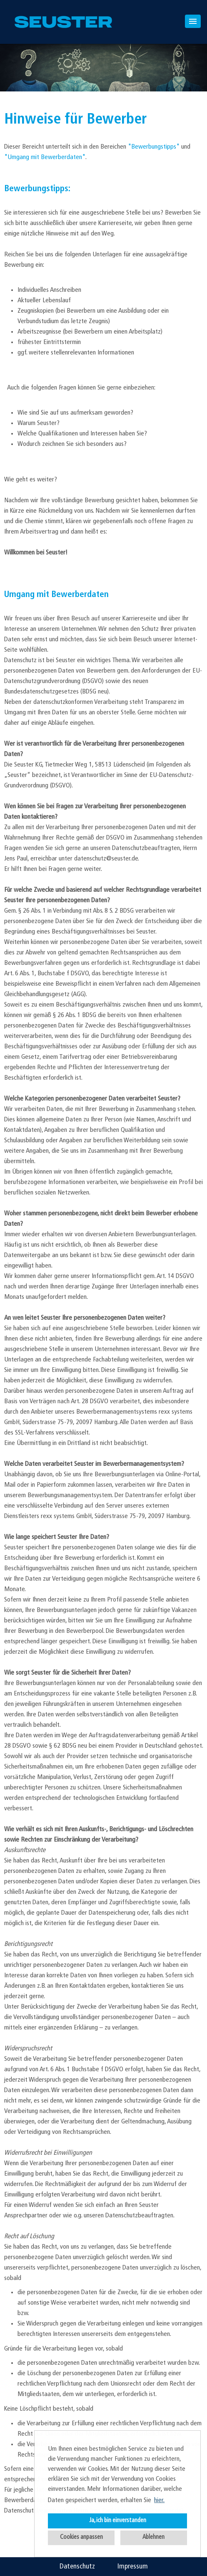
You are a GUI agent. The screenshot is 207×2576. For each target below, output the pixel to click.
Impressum (132, 2566)
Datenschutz (77, 2566)
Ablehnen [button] (153, 2537)
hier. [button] (159, 2500)
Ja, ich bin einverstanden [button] (117, 2521)
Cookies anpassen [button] (81, 2537)
